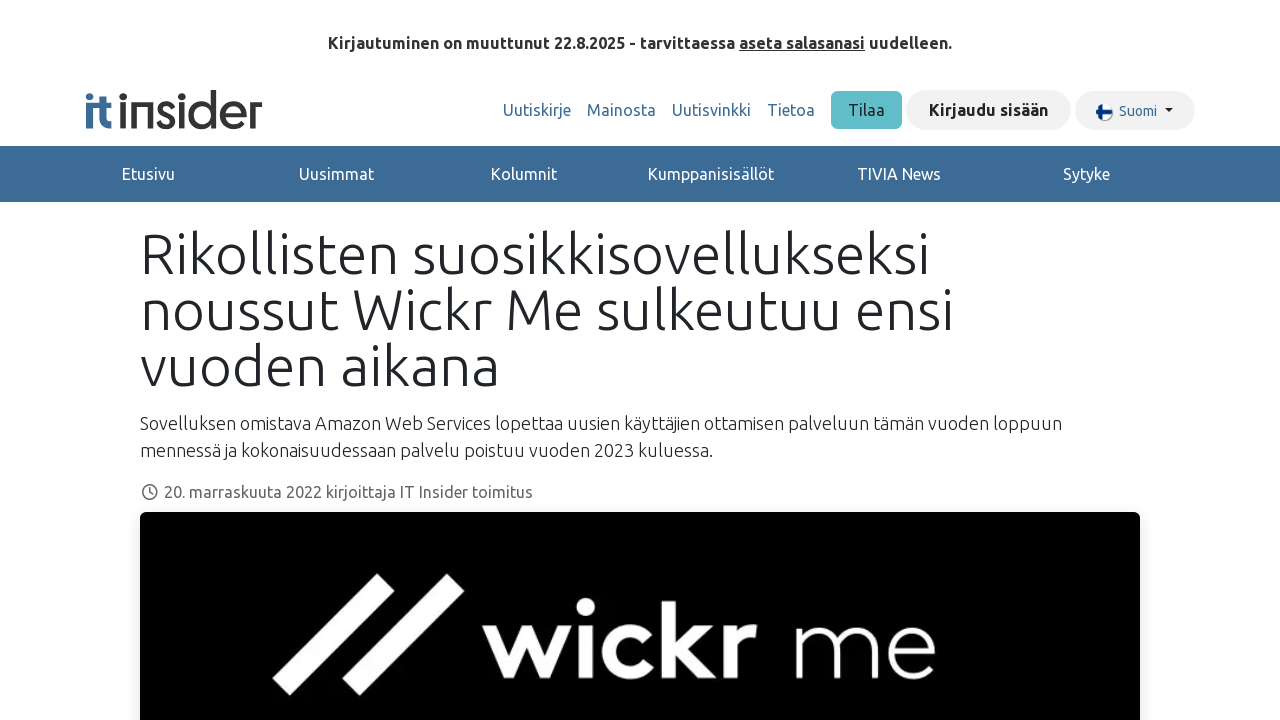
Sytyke (1086, 174)
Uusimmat (336, 174)
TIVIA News (899, 174)
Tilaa (866, 110)
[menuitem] (537, 110)
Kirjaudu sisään (988, 110)
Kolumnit (524, 174)
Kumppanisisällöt (711, 174)
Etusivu (148, 174)
